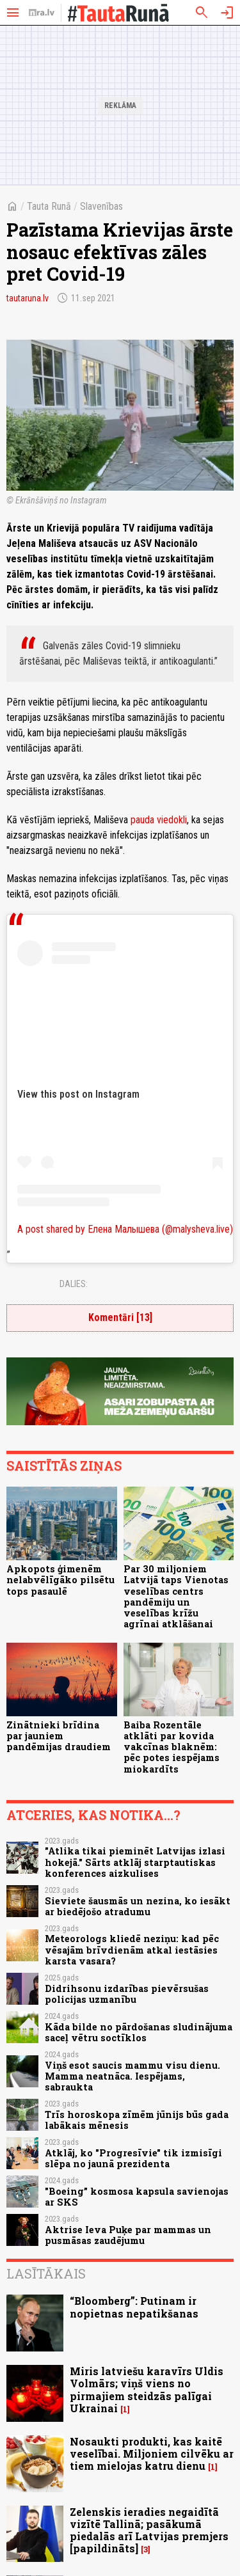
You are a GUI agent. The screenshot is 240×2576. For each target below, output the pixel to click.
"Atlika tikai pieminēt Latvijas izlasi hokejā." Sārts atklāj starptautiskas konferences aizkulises (135, 1862)
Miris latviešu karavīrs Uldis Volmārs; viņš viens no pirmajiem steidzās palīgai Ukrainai (146, 2389)
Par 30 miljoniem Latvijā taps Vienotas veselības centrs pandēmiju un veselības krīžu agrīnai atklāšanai (176, 1596)
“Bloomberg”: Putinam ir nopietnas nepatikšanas (134, 2306)
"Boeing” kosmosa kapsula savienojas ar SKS (136, 2196)
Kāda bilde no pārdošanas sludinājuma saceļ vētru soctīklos (138, 2032)
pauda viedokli (159, 820)
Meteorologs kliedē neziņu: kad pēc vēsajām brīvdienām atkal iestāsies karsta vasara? (132, 1949)
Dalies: (74, 1284)
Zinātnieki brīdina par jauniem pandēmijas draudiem (58, 1736)
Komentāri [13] (120, 1317)
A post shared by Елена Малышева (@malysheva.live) (125, 1229)
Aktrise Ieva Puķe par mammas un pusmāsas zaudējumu (128, 2235)
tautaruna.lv (27, 298)
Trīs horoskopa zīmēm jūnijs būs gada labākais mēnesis (136, 2119)
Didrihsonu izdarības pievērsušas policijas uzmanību (127, 1993)
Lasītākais (46, 2273)
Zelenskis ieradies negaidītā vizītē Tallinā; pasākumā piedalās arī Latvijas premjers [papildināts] (149, 2530)
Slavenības (101, 206)
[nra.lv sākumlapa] (41, 13)
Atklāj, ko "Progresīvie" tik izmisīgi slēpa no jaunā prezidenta (133, 2158)
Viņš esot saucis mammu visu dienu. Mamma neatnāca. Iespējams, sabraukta (132, 2076)
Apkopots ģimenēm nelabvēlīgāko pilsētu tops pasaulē (60, 1580)
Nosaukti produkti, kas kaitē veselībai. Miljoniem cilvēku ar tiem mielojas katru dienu (152, 2453)
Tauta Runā (49, 206)
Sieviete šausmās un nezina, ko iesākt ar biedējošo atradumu (137, 1906)
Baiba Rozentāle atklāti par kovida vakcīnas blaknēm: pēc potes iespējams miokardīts (172, 1747)
